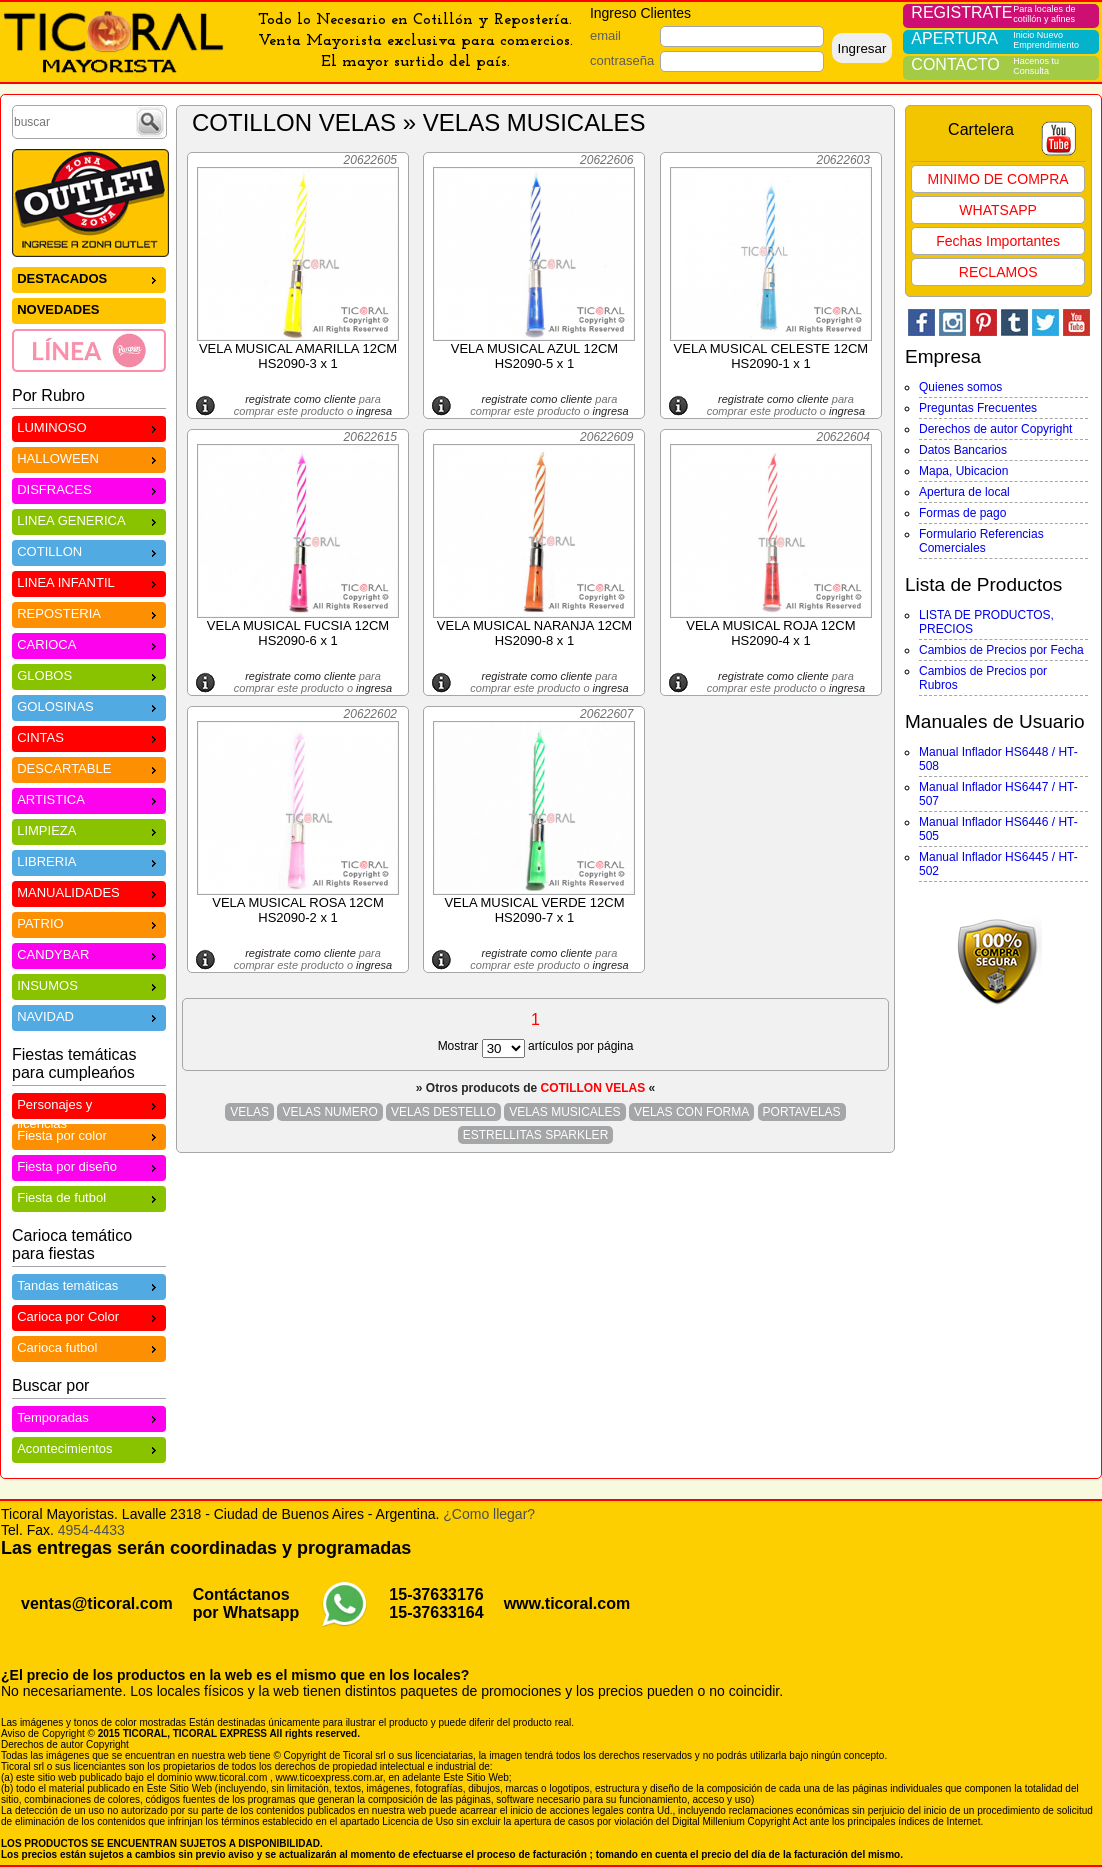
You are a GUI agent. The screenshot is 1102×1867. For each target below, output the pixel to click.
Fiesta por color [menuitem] (89, 1134)
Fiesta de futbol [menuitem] (89, 1196)
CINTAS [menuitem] (89, 736)
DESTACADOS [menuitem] (89, 277)
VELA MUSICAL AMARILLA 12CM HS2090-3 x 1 (298, 356)
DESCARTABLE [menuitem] (89, 767)
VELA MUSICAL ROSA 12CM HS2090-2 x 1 (297, 910)
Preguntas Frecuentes (978, 408)
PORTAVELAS (802, 1112)
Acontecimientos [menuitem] (89, 1447)
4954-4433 (91, 1530)
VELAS (249, 1112)
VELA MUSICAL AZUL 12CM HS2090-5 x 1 (534, 356)
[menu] (89, 319)
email (605, 35)
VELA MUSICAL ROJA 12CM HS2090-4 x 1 (770, 633)
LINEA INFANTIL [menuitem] (89, 581)
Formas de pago (962, 513)
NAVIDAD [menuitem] (89, 1015)
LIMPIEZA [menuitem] (89, 829)
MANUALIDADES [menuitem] (89, 891)
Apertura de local (964, 492)
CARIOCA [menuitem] (89, 643)
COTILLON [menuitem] (89, 550)
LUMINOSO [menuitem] (89, 426)
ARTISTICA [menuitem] (89, 798)
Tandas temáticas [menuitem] (89, 1284)
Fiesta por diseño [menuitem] (89, 1165)
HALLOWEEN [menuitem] (89, 457)
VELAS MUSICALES (564, 1112)
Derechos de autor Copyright (995, 429)
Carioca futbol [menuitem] (89, 1346)
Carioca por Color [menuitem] (89, 1315)
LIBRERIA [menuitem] (89, 860)
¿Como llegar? (489, 1514)
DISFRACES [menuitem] (89, 488)
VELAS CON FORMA (691, 1112)
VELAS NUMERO (329, 1112)
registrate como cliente (300, 399)
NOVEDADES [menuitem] (58, 309)
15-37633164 (436, 1612)
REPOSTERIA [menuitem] (89, 612)
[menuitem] (89, 350)
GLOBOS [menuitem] (89, 674)
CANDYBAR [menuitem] (89, 953)
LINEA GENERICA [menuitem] (89, 519)
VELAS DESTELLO (443, 1112)
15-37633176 (436, 1594)
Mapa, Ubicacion (963, 471)
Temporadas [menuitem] (89, 1416)
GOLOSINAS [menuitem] (89, 705)
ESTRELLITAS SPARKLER (536, 1135)
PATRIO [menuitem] (89, 922)
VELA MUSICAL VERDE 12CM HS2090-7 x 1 (534, 910)
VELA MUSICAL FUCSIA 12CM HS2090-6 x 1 (298, 633)
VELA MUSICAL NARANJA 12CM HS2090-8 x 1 (534, 633)
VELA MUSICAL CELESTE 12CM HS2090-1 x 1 (771, 356)
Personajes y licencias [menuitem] (89, 1107)
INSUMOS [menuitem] (89, 984)
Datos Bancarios (963, 450)
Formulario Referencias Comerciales (981, 541)
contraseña (622, 60)
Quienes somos (960, 387)
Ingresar (861, 48)
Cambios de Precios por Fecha (1001, 650)
